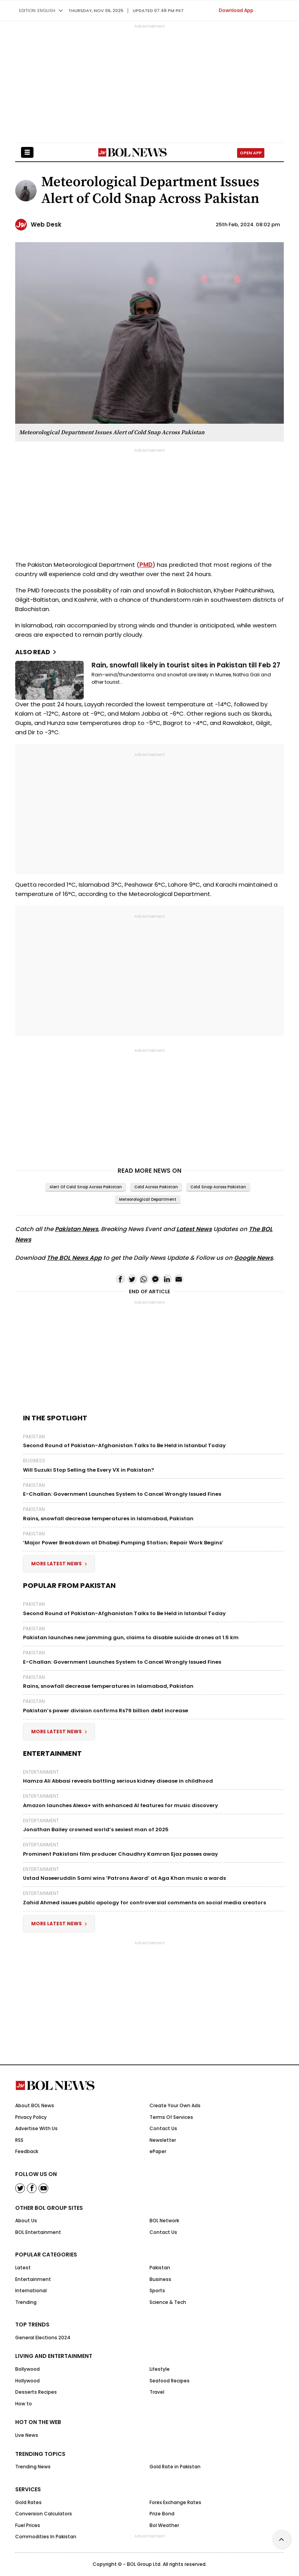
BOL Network (164, 2220)
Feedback (26, 2151)
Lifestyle (160, 2369)
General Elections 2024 (42, 2337)
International (31, 2290)
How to (23, 2403)
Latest (23, 2267)
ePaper (158, 2151)
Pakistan (34, 1436)
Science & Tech (168, 2302)
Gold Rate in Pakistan (175, 2466)
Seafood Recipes (170, 2380)
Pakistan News (76, 1229)
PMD (146, 565)
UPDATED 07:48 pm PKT (158, 10)
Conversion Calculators (43, 2513)
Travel (157, 2392)
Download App (236, 10)
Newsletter (163, 2140)
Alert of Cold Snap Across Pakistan (85, 1187)
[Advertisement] (149, 2556)
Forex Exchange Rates (175, 2502)
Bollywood (27, 2369)
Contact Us (163, 2128)
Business (34, 1461)
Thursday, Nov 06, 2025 (96, 10)
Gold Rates (28, 2502)
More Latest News (59, 1563)
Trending (26, 2302)
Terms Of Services (171, 2117)
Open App (251, 153)
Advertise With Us (36, 2128)
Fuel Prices (27, 2525)
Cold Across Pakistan (156, 1187)
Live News (26, 2435)
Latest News (194, 1229)
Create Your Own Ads (175, 2105)
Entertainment (41, 1772)
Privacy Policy (31, 2117)
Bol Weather (164, 2525)
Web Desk (46, 224)
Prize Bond (162, 2513)
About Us (26, 2220)
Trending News (33, 2466)
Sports (157, 2290)
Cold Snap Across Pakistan (218, 1187)
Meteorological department (147, 1199)
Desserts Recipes (36, 2392)
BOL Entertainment (38, 2232)
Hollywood (27, 2380)
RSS (19, 2140)
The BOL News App (74, 1258)
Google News (253, 1258)
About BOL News (34, 2105)
